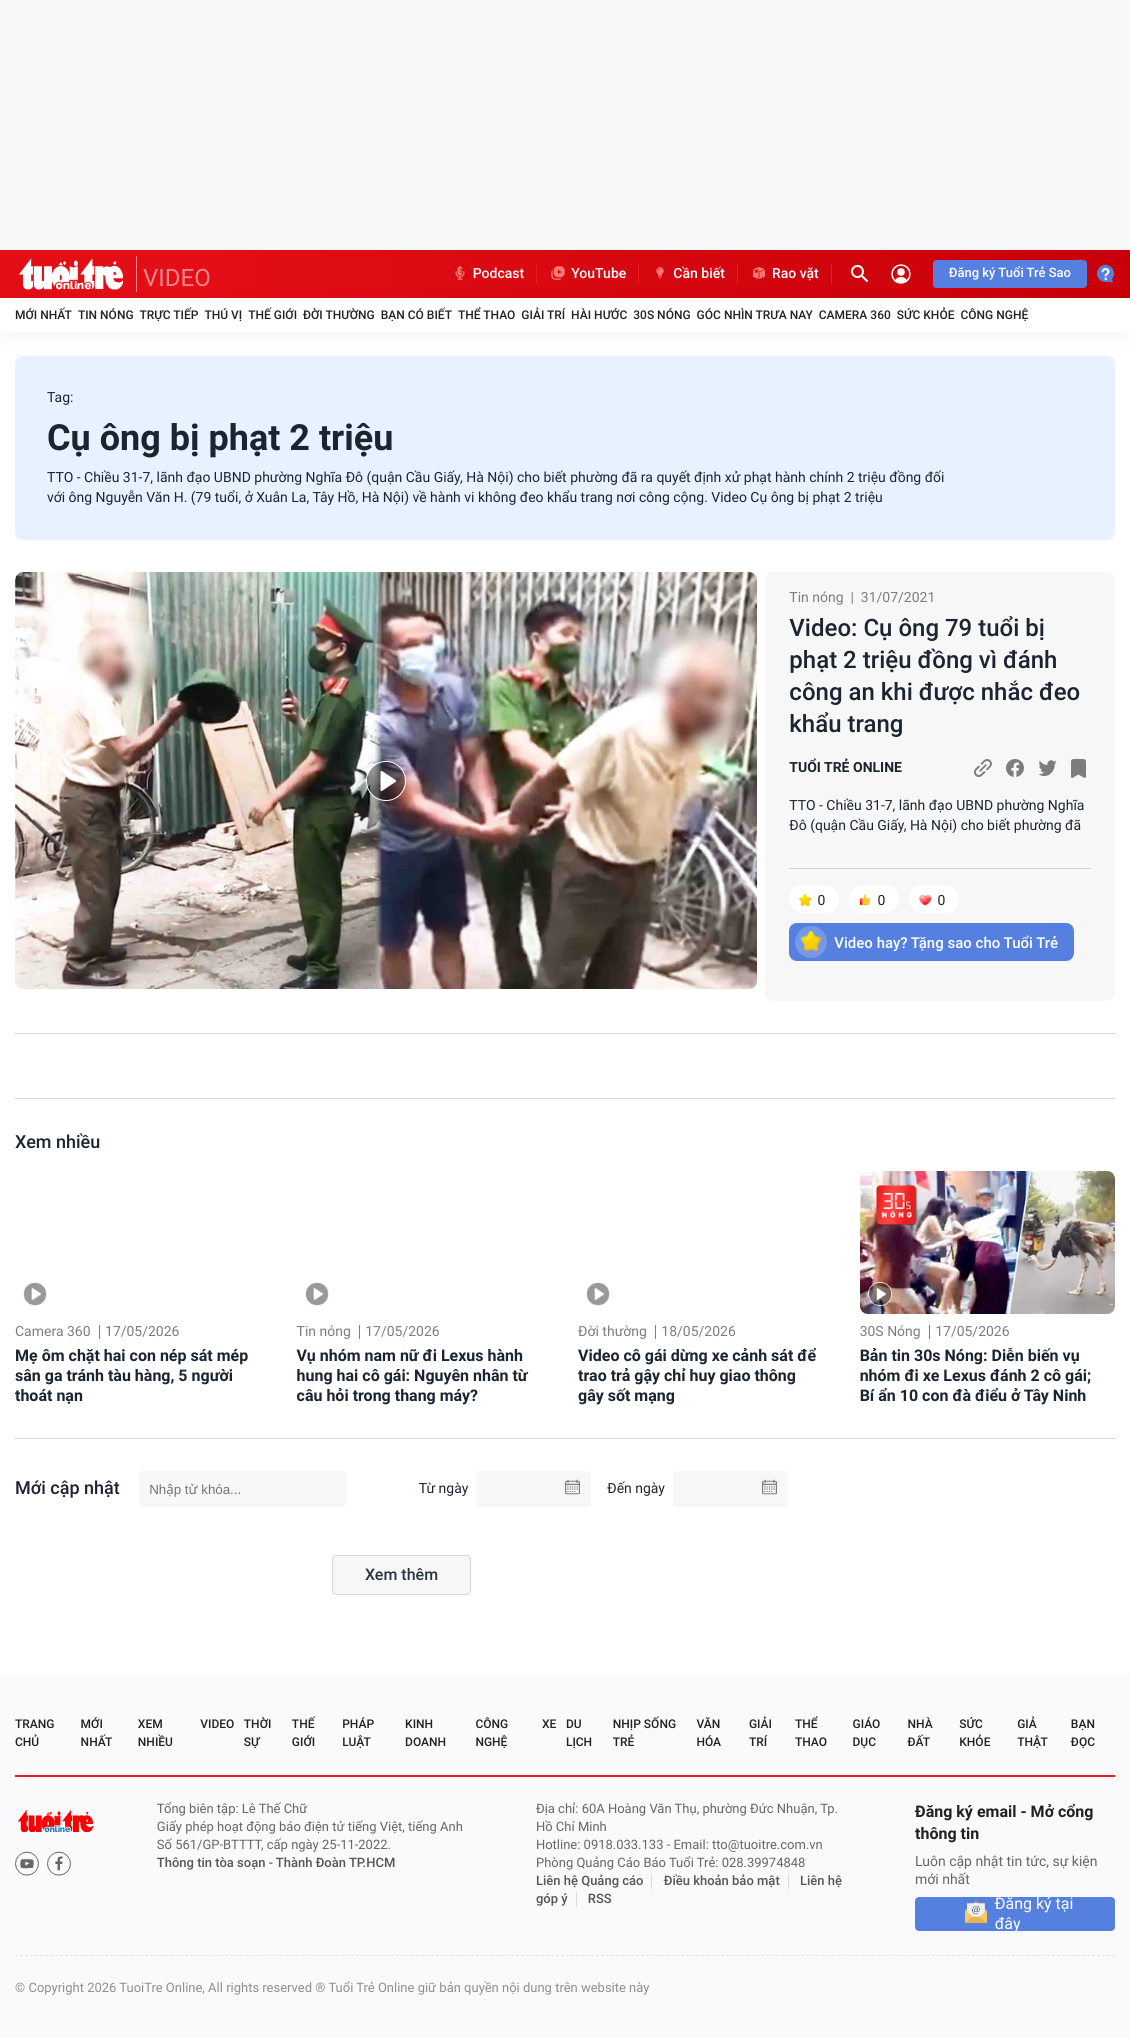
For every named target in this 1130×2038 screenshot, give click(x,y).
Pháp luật (358, 1733)
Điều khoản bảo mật (722, 1881)
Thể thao (486, 315)
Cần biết (688, 274)
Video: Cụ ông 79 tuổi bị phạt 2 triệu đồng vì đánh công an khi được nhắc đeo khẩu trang (934, 676)
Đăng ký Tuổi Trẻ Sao (1010, 273)
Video (217, 1724)
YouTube (587, 274)
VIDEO (177, 278)
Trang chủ (34, 1733)
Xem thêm (401, 1574)
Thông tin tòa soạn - (216, 1863)
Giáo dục (867, 1733)
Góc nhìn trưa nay (755, 315)
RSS (600, 1899)
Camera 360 (855, 315)
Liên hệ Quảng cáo (590, 1881)
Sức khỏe (926, 315)
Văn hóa (708, 1733)
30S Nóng (661, 315)
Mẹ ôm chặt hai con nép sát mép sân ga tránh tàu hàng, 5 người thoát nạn (131, 1375)
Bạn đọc (1083, 1733)
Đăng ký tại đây (1034, 1914)
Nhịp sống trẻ (644, 1733)
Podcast (488, 274)
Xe (549, 1724)
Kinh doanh (425, 1733)
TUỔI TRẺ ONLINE (845, 768)
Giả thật (1032, 1733)
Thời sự (258, 1733)
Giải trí (543, 315)
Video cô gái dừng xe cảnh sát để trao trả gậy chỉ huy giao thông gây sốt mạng (697, 1375)
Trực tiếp (169, 315)
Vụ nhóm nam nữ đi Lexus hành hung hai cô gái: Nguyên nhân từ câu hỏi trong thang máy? (412, 1375)
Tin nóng (106, 315)
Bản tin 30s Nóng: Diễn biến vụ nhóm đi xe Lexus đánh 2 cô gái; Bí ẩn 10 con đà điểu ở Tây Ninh (976, 1375)
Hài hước (599, 315)
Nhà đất (919, 1733)
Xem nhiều (57, 1142)
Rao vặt (784, 274)
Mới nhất (43, 315)
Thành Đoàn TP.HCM (335, 1863)
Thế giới (272, 315)
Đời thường (339, 315)
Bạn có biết (416, 315)
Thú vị (223, 315)
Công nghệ (994, 315)
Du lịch (579, 1733)
